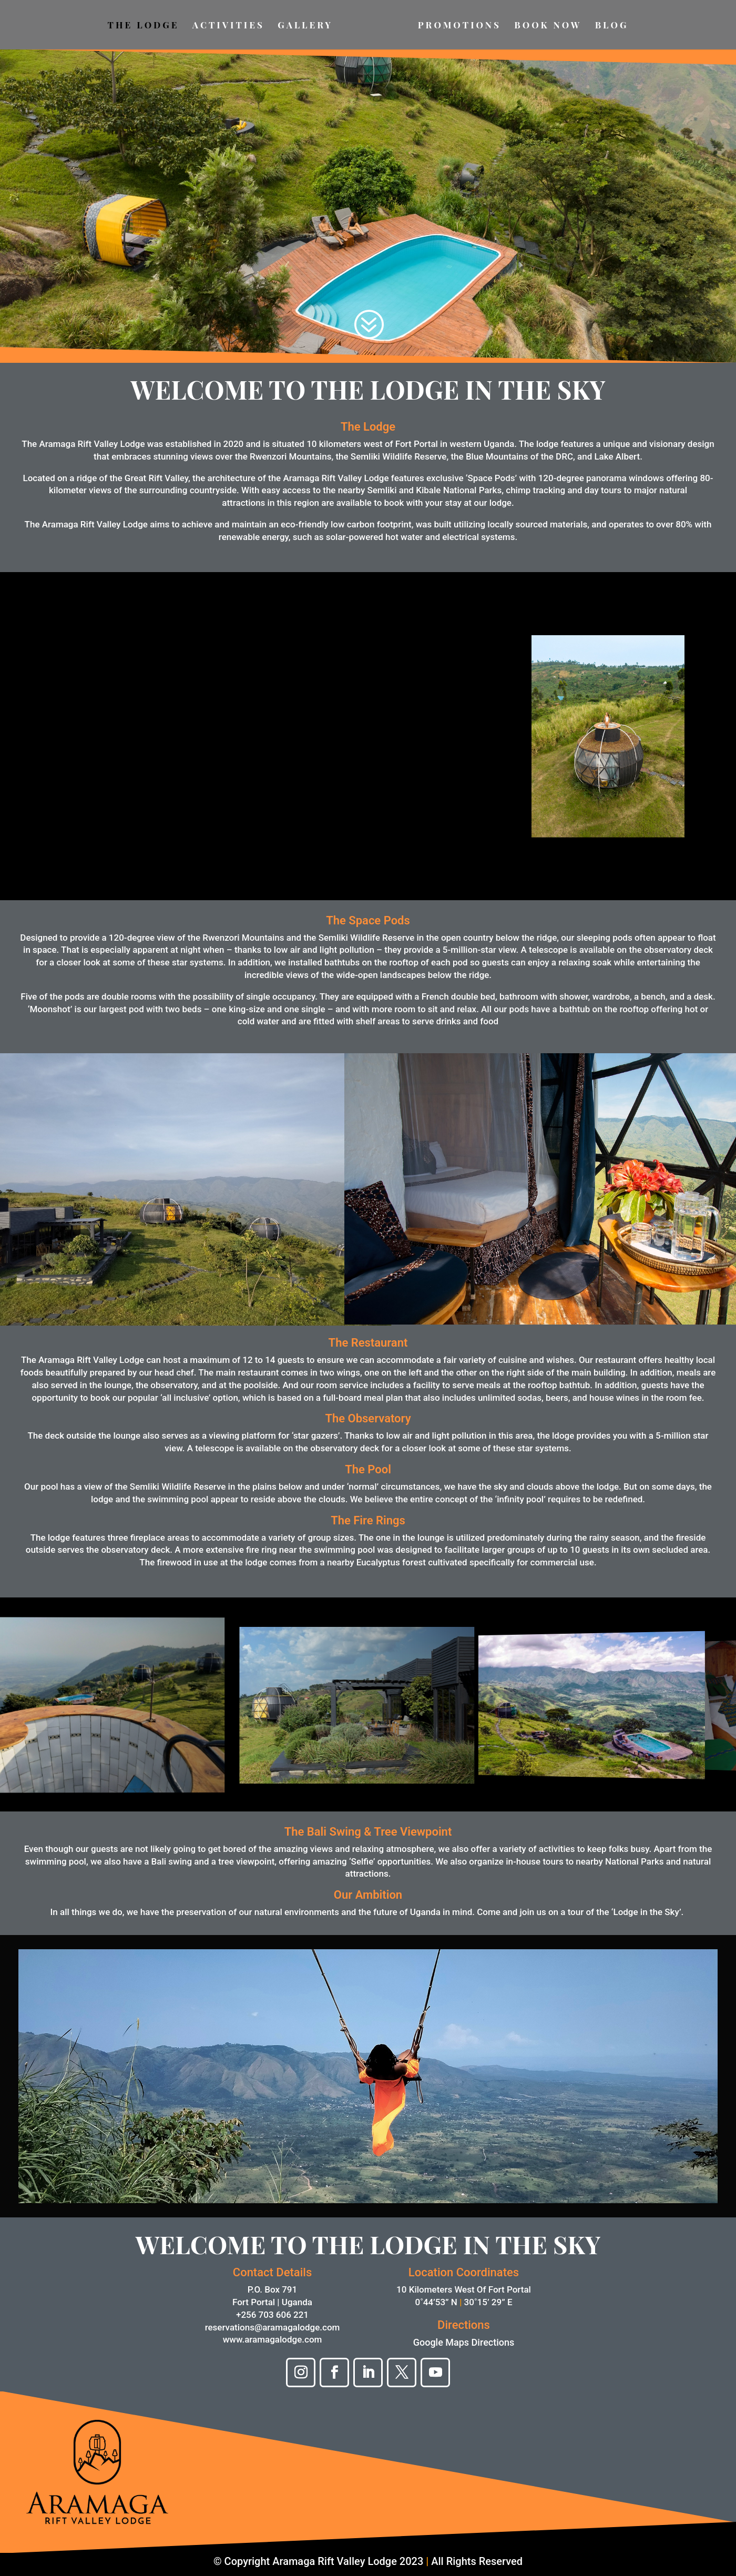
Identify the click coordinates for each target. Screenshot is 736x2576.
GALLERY (305, 25)
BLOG (612, 25)
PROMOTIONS (459, 25)
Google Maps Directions (464, 2342)
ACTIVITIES (228, 25)
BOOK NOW (547, 25)
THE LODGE (143, 25)
